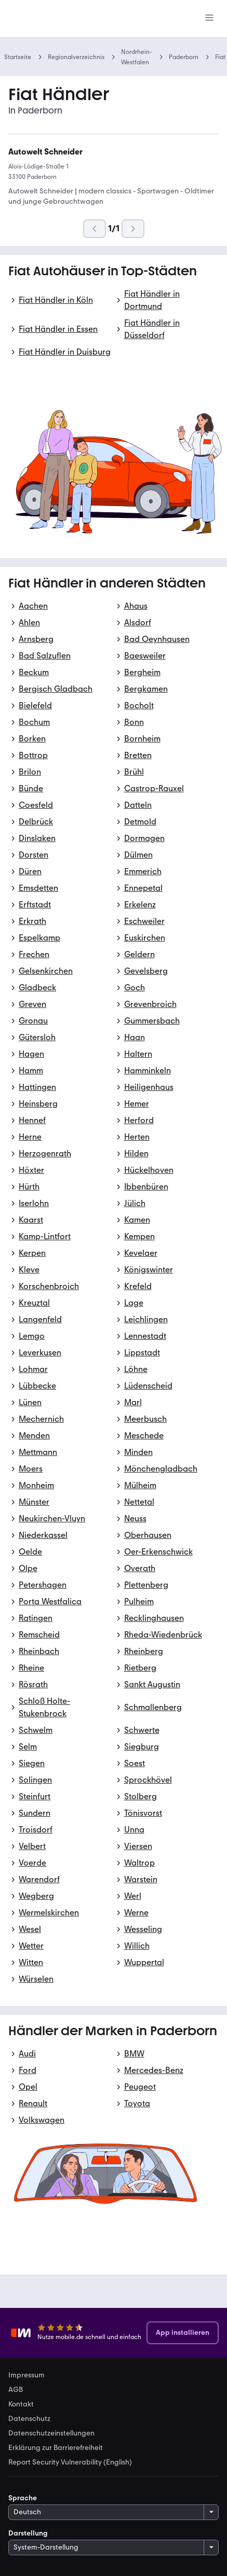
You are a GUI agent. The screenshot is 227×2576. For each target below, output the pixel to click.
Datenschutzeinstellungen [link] (51, 2433)
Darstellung (28, 2533)
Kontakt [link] (21, 2404)
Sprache (22, 2498)
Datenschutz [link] (29, 2419)
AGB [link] (15, 2390)
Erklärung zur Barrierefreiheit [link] (55, 2448)
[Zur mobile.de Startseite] (86, 18)
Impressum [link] (26, 2375)
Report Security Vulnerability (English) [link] (70, 2462)
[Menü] (209, 18)
